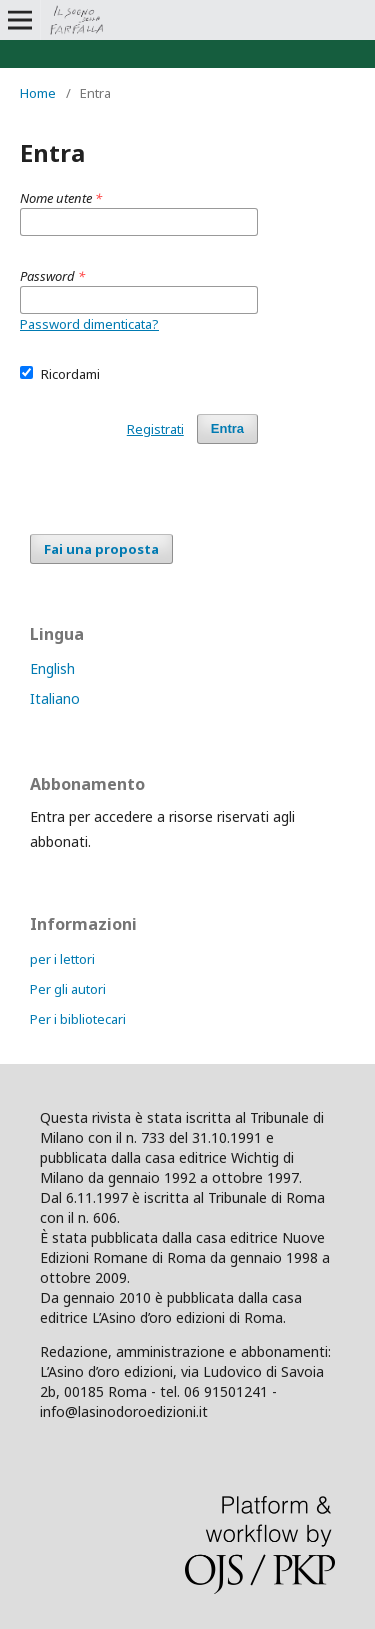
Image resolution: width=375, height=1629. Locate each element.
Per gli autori (68, 989)
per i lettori (62, 959)
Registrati (155, 429)
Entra (227, 428)
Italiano (55, 698)
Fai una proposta (101, 549)
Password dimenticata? (89, 324)
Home (38, 93)
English (52, 668)
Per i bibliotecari (78, 1019)
